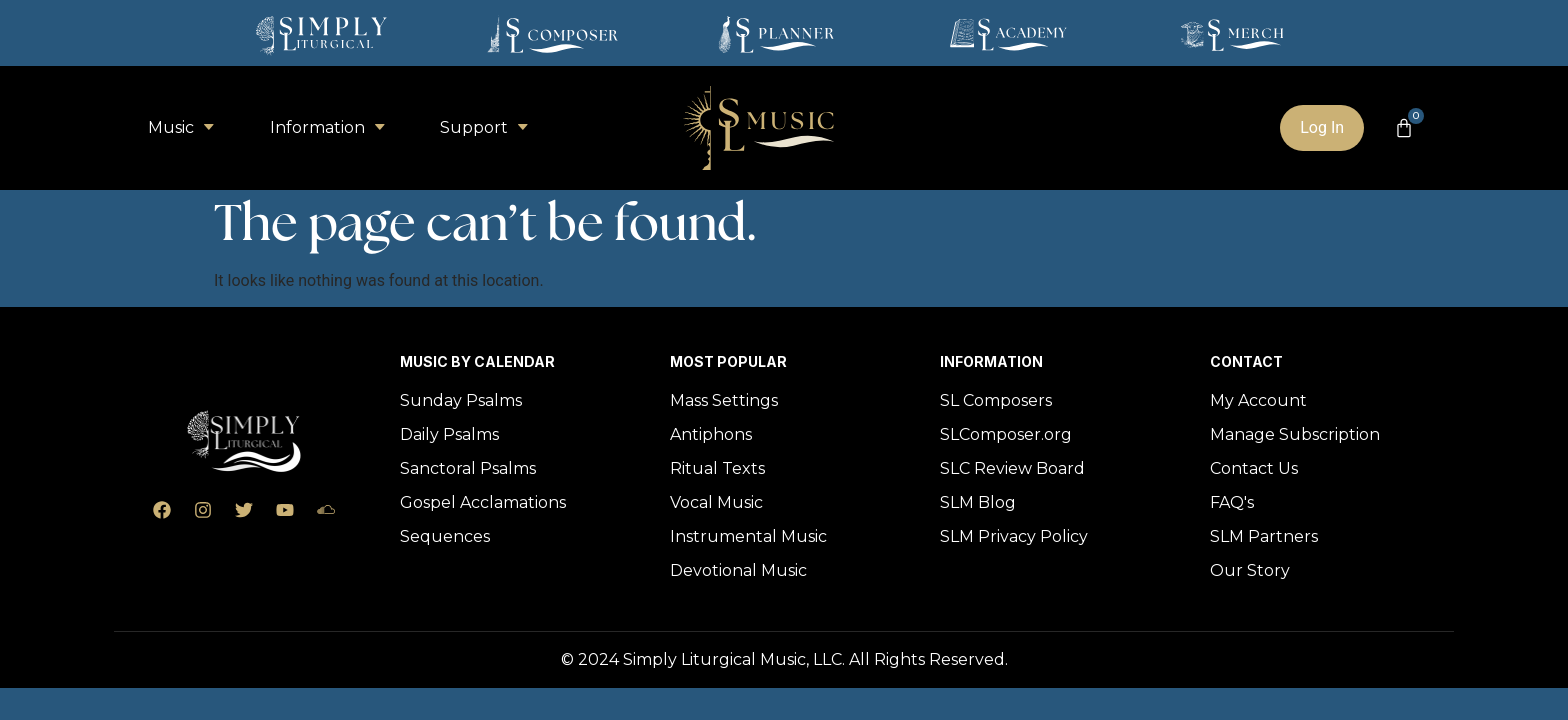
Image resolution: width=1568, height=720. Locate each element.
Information (327, 127)
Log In (1322, 127)
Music (181, 127)
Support (484, 127)
